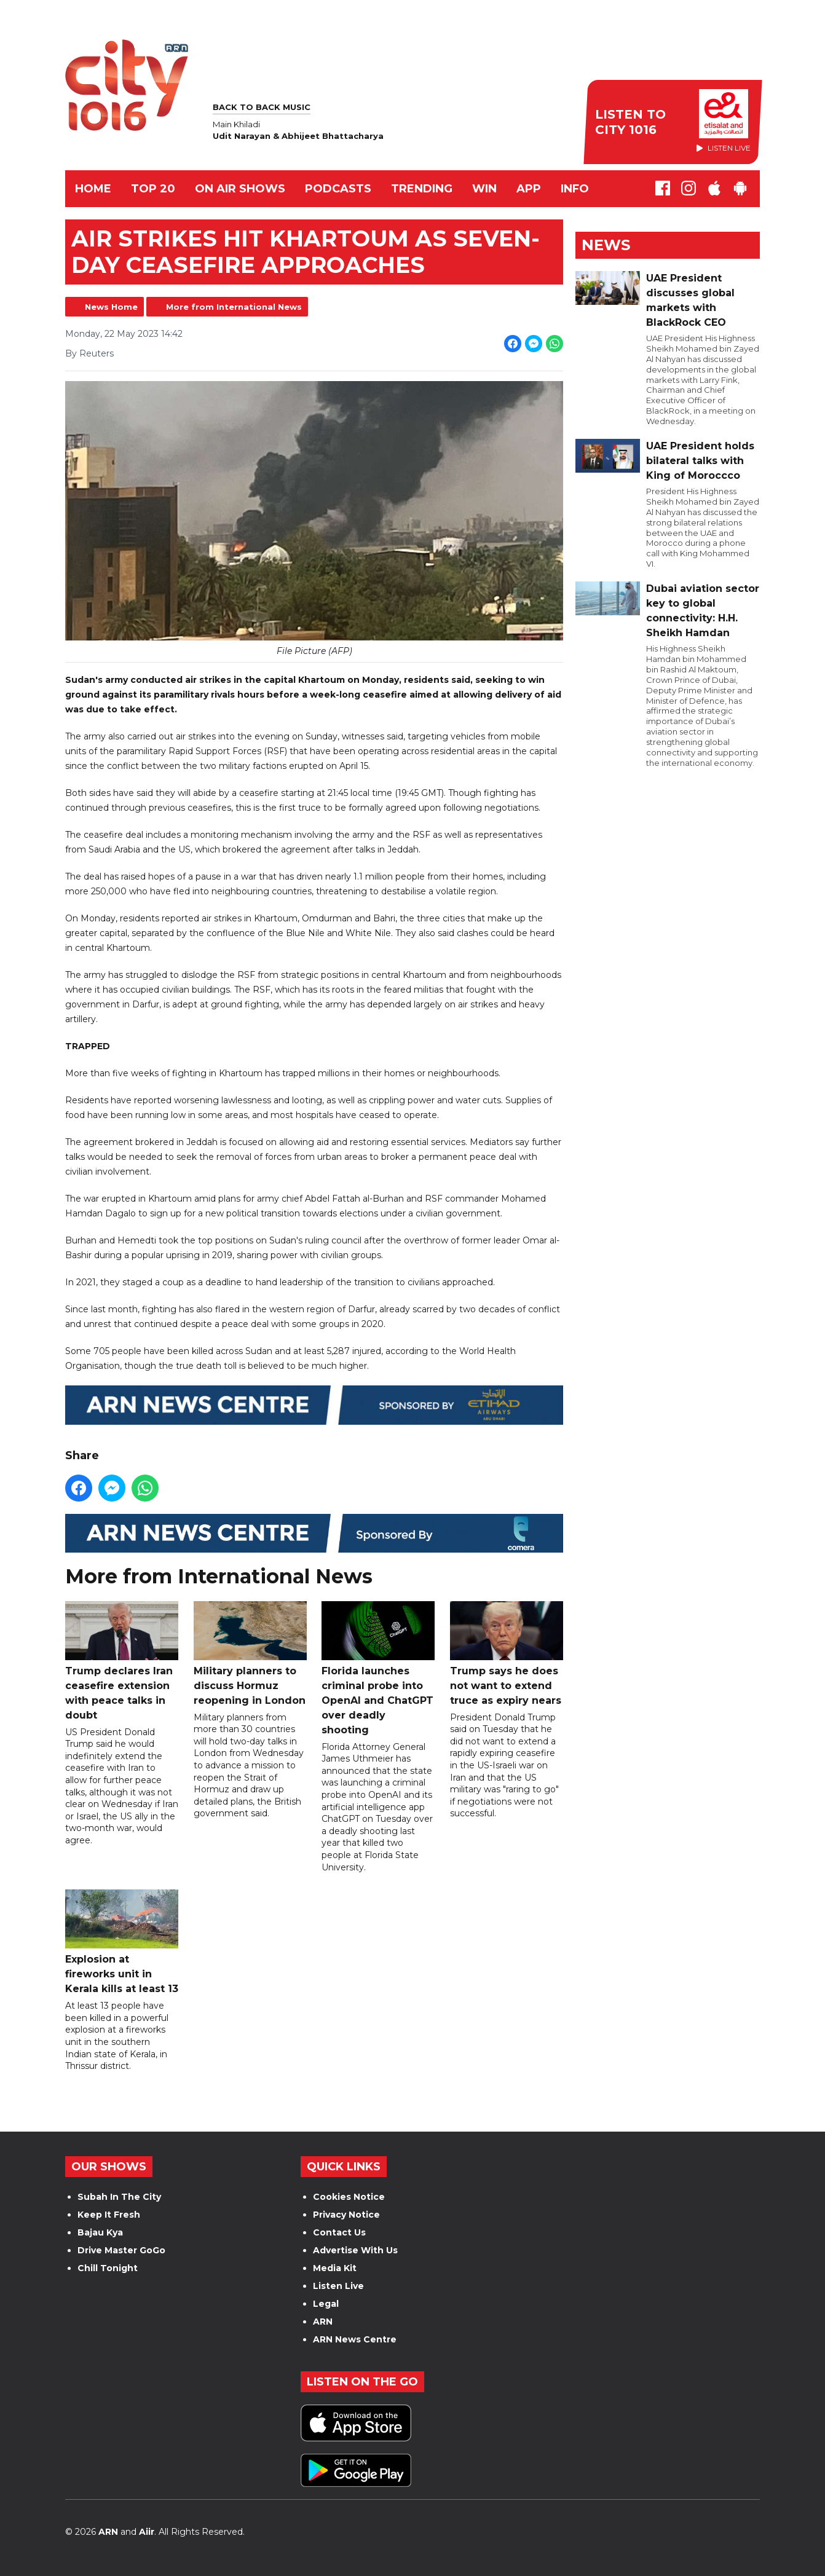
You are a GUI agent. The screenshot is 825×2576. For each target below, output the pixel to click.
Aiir (146, 2531)
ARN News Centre (355, 2339)
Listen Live (338, 2285)
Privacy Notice (346, 2214)
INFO (575, 188)
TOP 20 (153, 188)
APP (528, 188)
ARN (323, 2321)
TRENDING (421, 188)
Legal (326, 2303)
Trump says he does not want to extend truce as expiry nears (506, 1653)
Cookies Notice (349, 2196)
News (606, 245)
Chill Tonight (107, 2268)
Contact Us (339, 2232)
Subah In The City (119, 2196)
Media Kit (335, 2268)
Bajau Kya (100, 2232)
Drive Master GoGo (121, 2250)
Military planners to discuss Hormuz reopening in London (250, 1653)
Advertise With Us (355, 2250)
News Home (111, 307)
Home (93, 188)
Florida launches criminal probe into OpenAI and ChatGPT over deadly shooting (378, 1668)
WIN (484, 188)
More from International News (234, 307)
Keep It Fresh (108, 2214)
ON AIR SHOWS (240, 188)
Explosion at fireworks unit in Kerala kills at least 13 (121, 1942)
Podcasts (338, 188)
